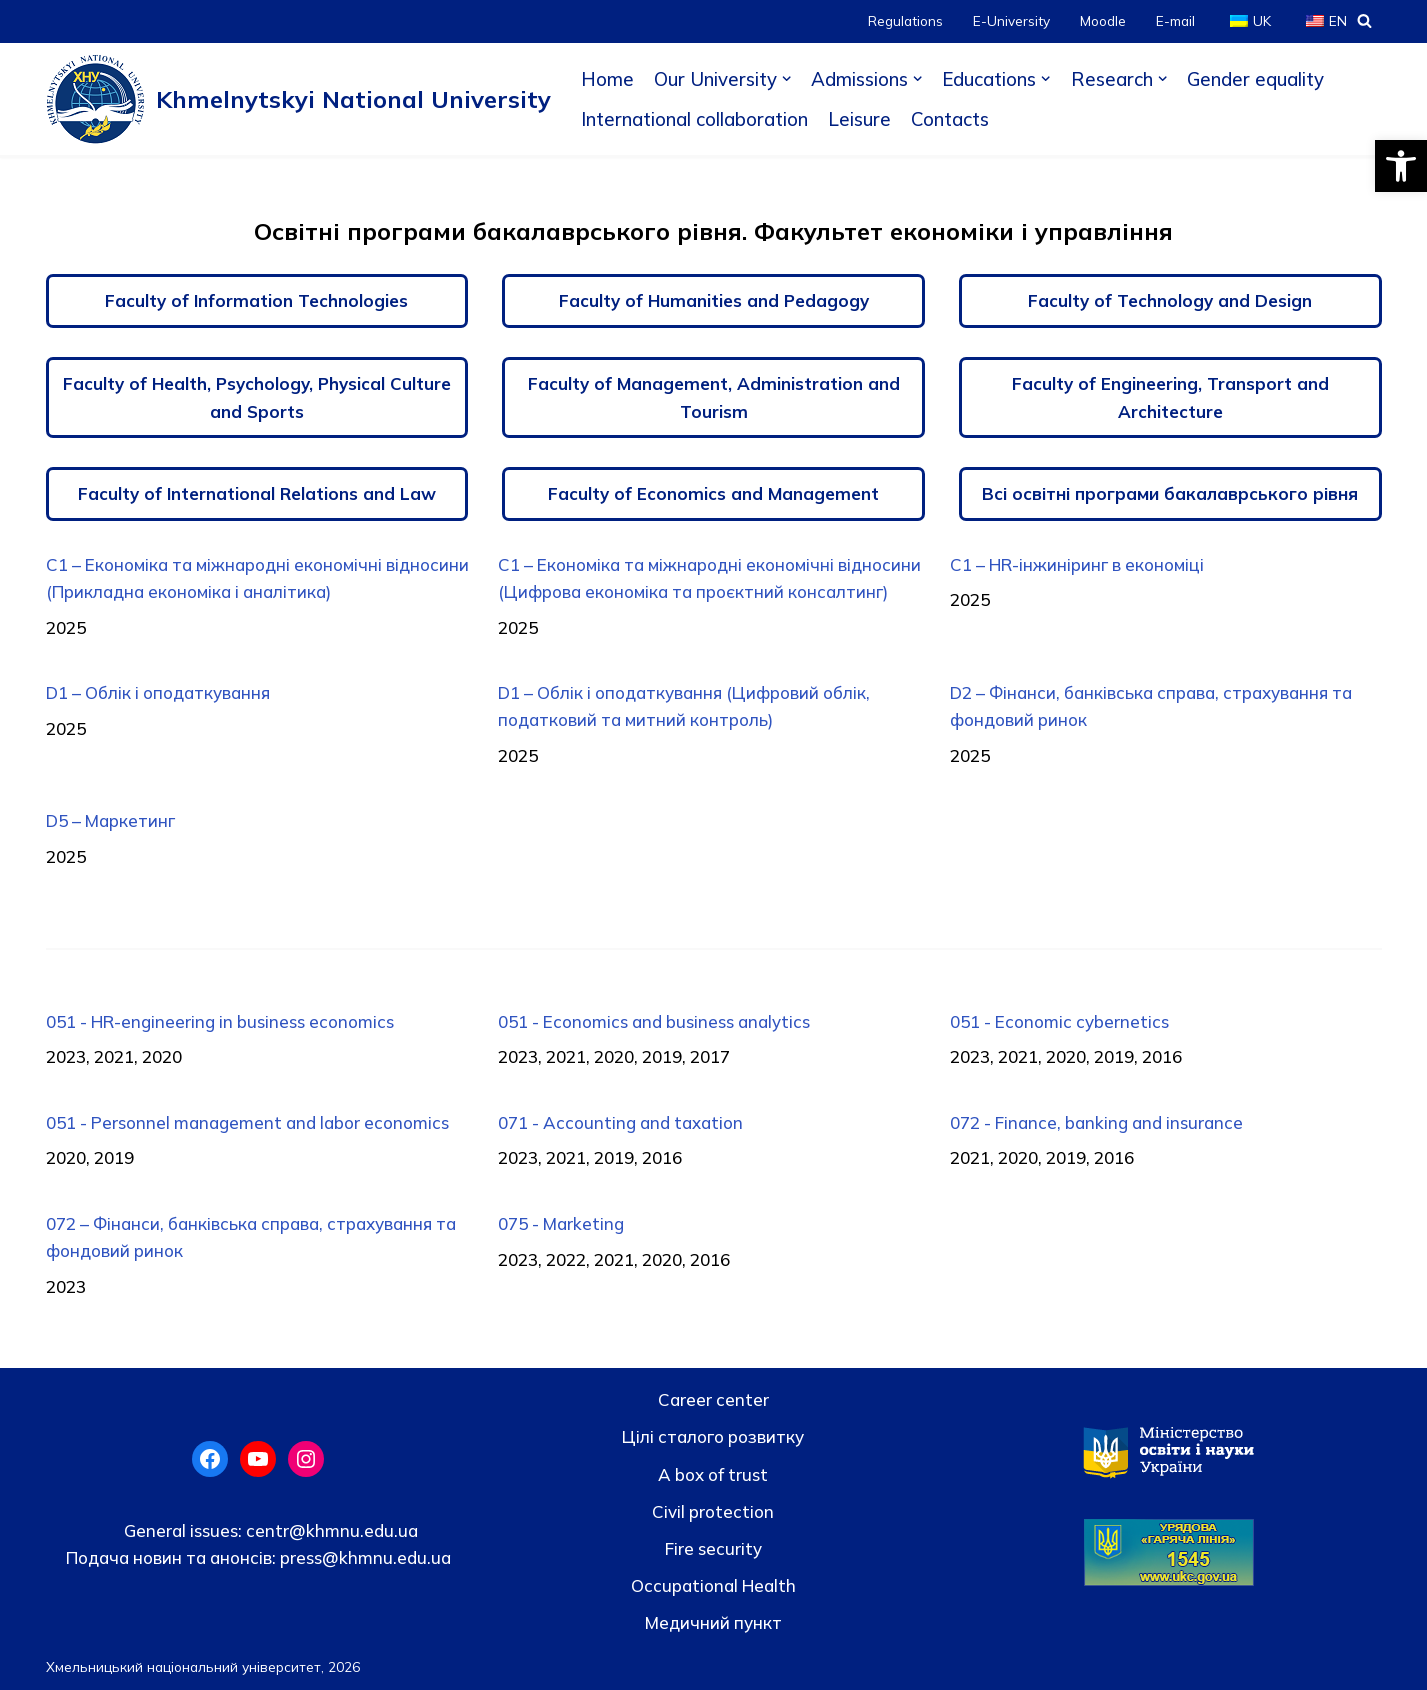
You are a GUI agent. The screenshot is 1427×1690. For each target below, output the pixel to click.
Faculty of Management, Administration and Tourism (714, 397)
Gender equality (1255, 79)
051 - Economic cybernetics (1059, 1021)
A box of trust (713, 1474)
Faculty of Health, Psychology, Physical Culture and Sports (257, 397)
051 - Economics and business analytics (654, 1021)
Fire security (713, 1548)
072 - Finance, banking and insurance (1096, 1122)
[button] (1401, 166)
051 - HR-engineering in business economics (220, 1021)
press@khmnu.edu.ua (363, 1557)
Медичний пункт (713, 1622)
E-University (1011, 20)
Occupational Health (713, 1585)
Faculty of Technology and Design (1170, 300)
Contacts (950, 119)
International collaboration (694, 119)
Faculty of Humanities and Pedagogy (714, 300)
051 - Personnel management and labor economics (247, 1122)
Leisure (859, 119)
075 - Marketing (561, 1223)
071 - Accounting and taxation (620, 1122)
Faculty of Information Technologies (256, 300)
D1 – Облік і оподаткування (158, 692)
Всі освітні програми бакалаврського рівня (1170, 493)
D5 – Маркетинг (110, 820)
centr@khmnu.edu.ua (330, 1530)
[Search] (1364, 20)
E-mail (1175, 20)
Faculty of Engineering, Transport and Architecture (1170, 397)
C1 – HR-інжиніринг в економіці (1077, 564)
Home (607, 79)
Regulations (905, 20)
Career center (713, 1399)
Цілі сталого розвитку (713, 1436)
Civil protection (713, 1511)
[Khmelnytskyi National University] (298, 99)
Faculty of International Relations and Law (257, 493)
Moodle (1103, 20)
